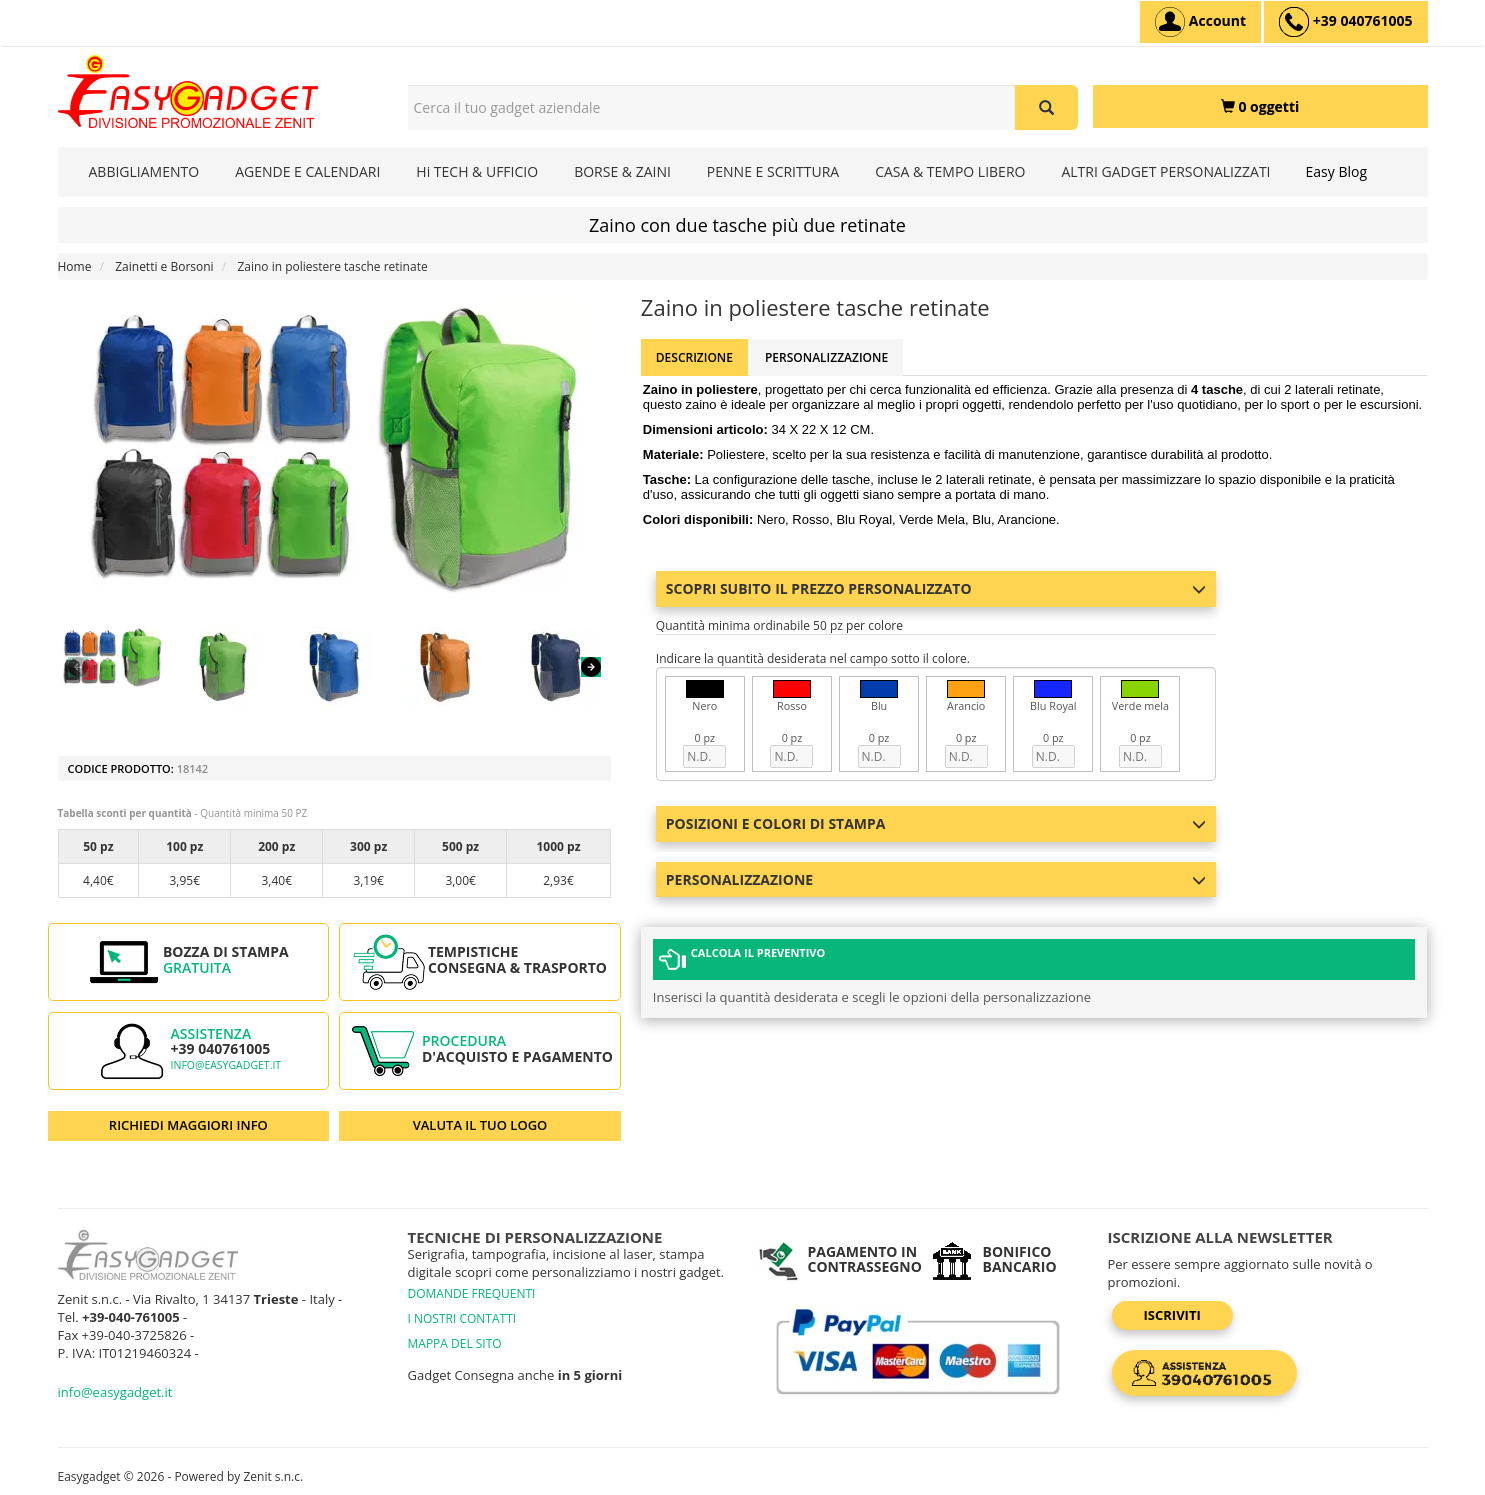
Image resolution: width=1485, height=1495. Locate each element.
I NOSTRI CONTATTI (462, 1318)
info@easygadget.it (226, 1065)
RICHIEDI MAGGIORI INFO (188, 1125)
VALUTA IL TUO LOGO (480, 1125)
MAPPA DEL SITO (455, 1343)
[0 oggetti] (1260, 106)
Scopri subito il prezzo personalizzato (936, 588)
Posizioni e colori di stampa (936, 823)
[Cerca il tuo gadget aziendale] (1046, 107)
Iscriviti (1172, 1315)
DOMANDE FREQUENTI (472, 1293)
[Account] (1200, 22)
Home (75, 266)
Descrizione (694, 357)
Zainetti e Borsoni (164, 266)
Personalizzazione (826, 357)
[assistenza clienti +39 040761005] (1345, 22)
